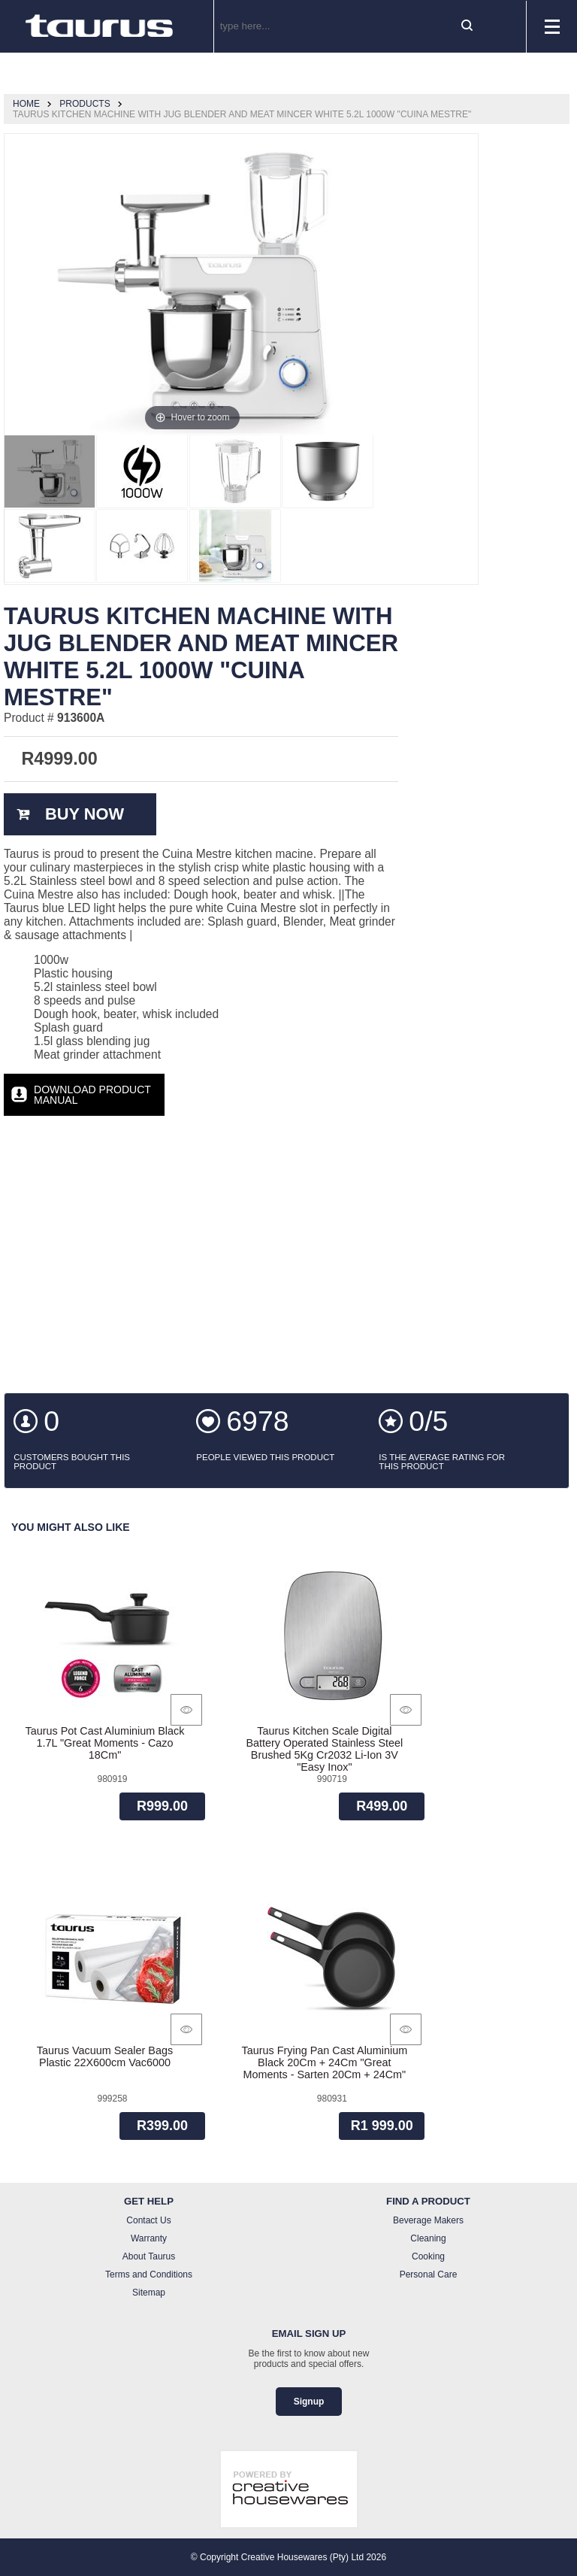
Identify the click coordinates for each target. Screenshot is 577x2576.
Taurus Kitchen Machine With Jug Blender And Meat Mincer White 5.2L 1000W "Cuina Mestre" (242, 114)
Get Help (149, 2201)
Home (26, 103)
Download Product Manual (92, 1094)
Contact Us (148, 2220)
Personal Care (429, 2274)
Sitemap (148, 2292)
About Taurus (149, 2256)
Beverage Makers (428, 2220)
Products (84, 103)
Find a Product (428, 2201)
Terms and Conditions (148, 2274)
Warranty (149, 2238)
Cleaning (428, 2238)
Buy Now (84, 814)
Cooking (428, 2256)
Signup (309, 2401)
